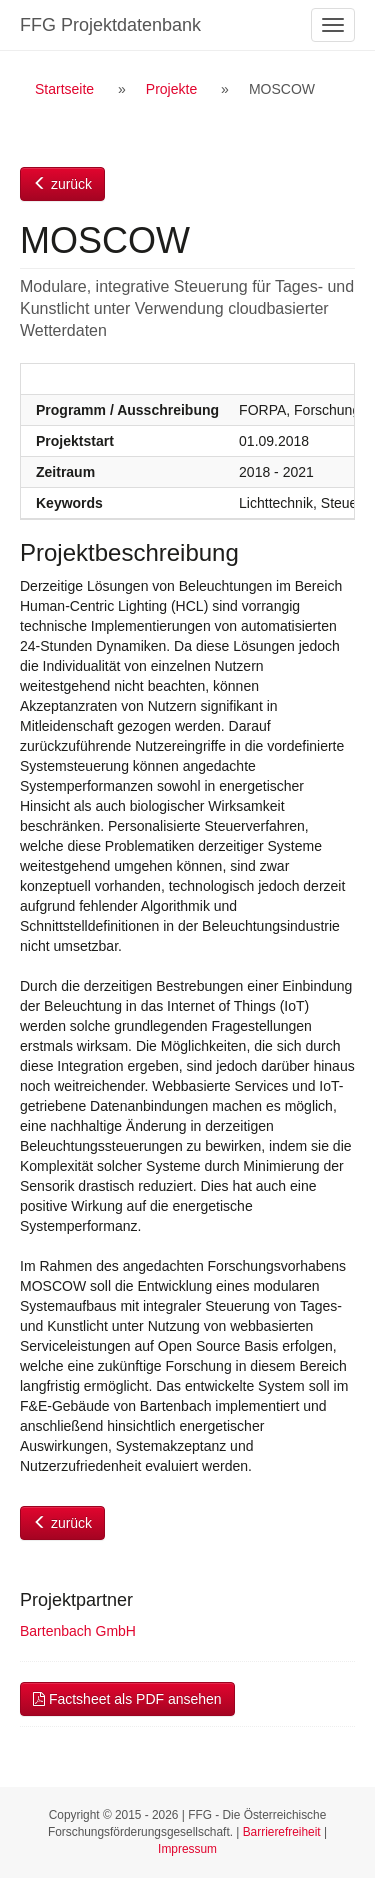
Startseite (64, 89)
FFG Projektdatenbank (110, 25)
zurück (62, 184)
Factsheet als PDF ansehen (127, 1699)
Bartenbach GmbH (78, 1631)
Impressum (187, 1849)
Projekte (171, 89)
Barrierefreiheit (282, 1832)
